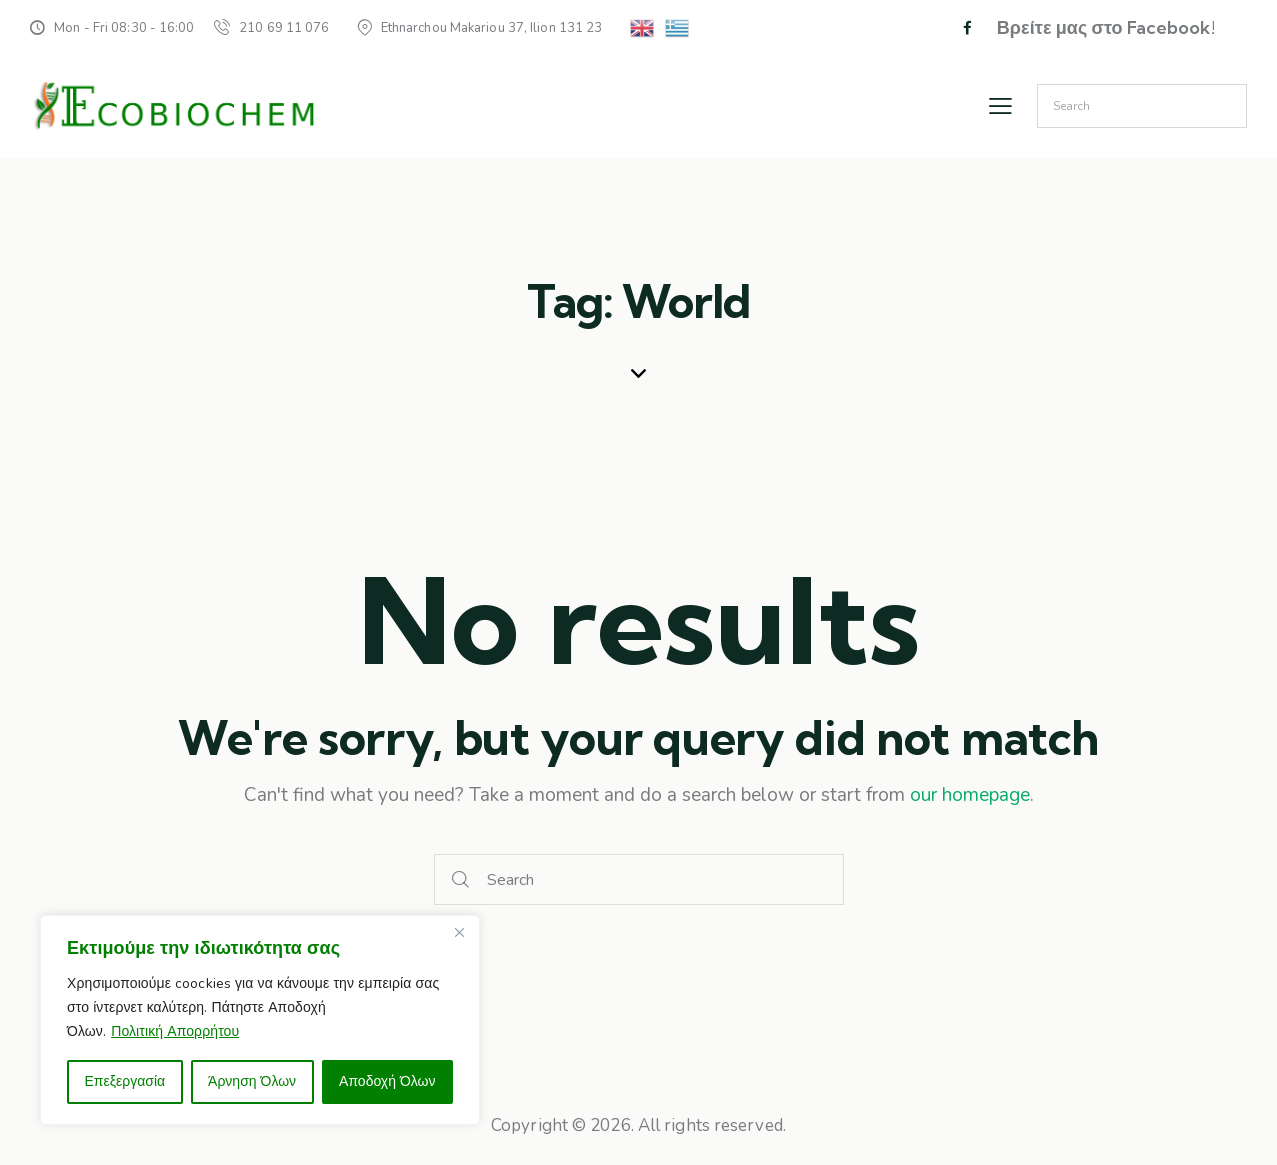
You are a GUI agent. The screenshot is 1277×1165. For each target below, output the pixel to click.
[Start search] (461, 879)
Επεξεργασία (124, 1081)
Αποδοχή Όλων (387, 1081)
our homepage (970, 795)
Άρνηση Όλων (252, 1081)
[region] (260, 1020)
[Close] (459, 932)
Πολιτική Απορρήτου (175, 1031)
